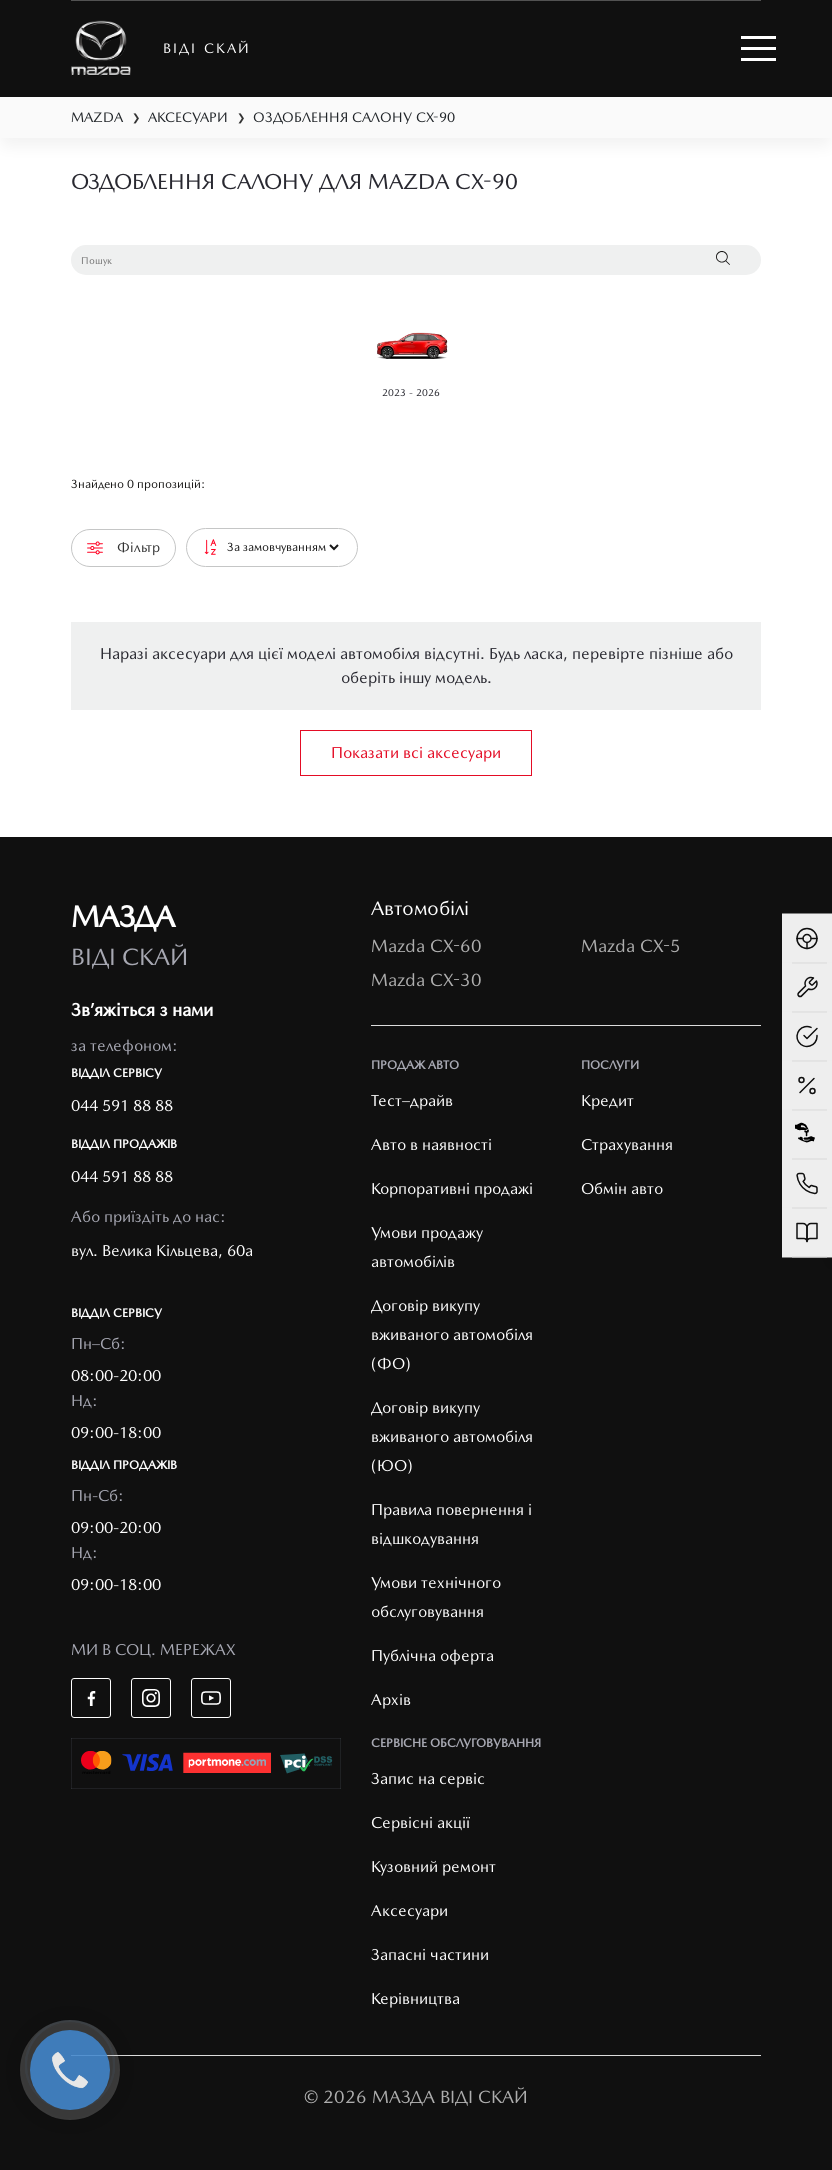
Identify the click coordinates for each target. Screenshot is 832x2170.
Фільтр (123, 548)
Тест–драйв (412, 1100)
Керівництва (415, 1998)
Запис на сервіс (428, 1778)
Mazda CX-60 (426, 945)
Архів (391, 1699)
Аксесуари (409, 1910)
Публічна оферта (432, 1655)
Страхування (627, 1144)
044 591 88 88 (122, 1105)
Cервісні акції (420, 1822)
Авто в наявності (431, 1144)
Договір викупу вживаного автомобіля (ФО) (452, 1334)
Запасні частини (430, 1954)
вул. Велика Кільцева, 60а (162, 1250)
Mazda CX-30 (426, 979)
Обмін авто (622, 1188)
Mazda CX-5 (631, 945)
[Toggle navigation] (758, 48)
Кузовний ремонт (433, 1866)
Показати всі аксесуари (416, 752)
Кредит (607, 1100)
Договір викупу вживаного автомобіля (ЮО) (452, 1436)
